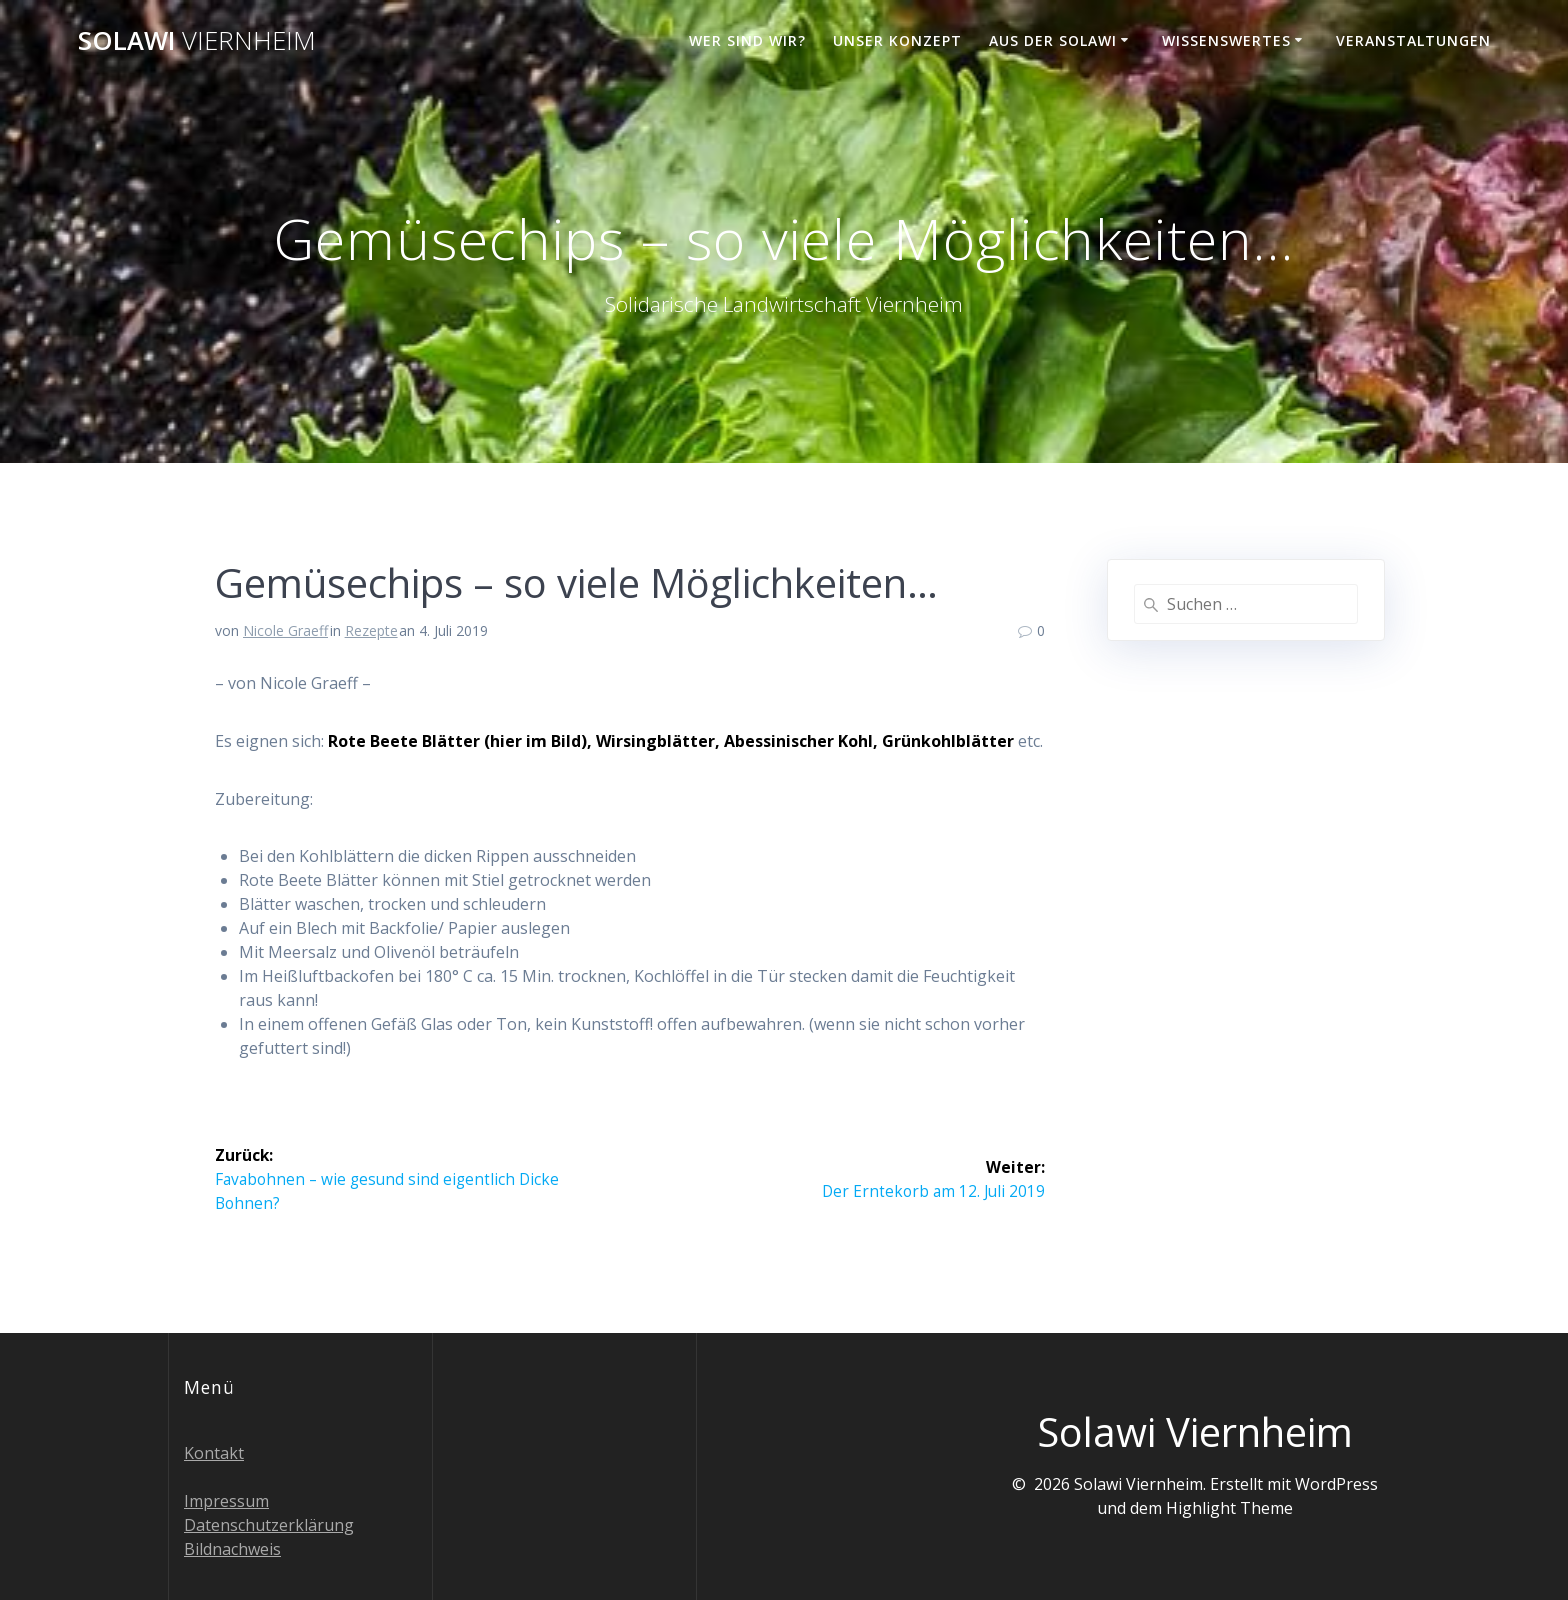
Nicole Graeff (285, 630)
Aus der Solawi (1053, 40)
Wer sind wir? (747, 40)
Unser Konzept (897, 40)
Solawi (197, 41)
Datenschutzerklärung (269, 1525)
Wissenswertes (1226, 40)
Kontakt (214, 1453)
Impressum (226, 1501)
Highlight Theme (1229, 1508)
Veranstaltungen (1413, 40)
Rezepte (371, 630)
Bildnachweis (232, 1549)
